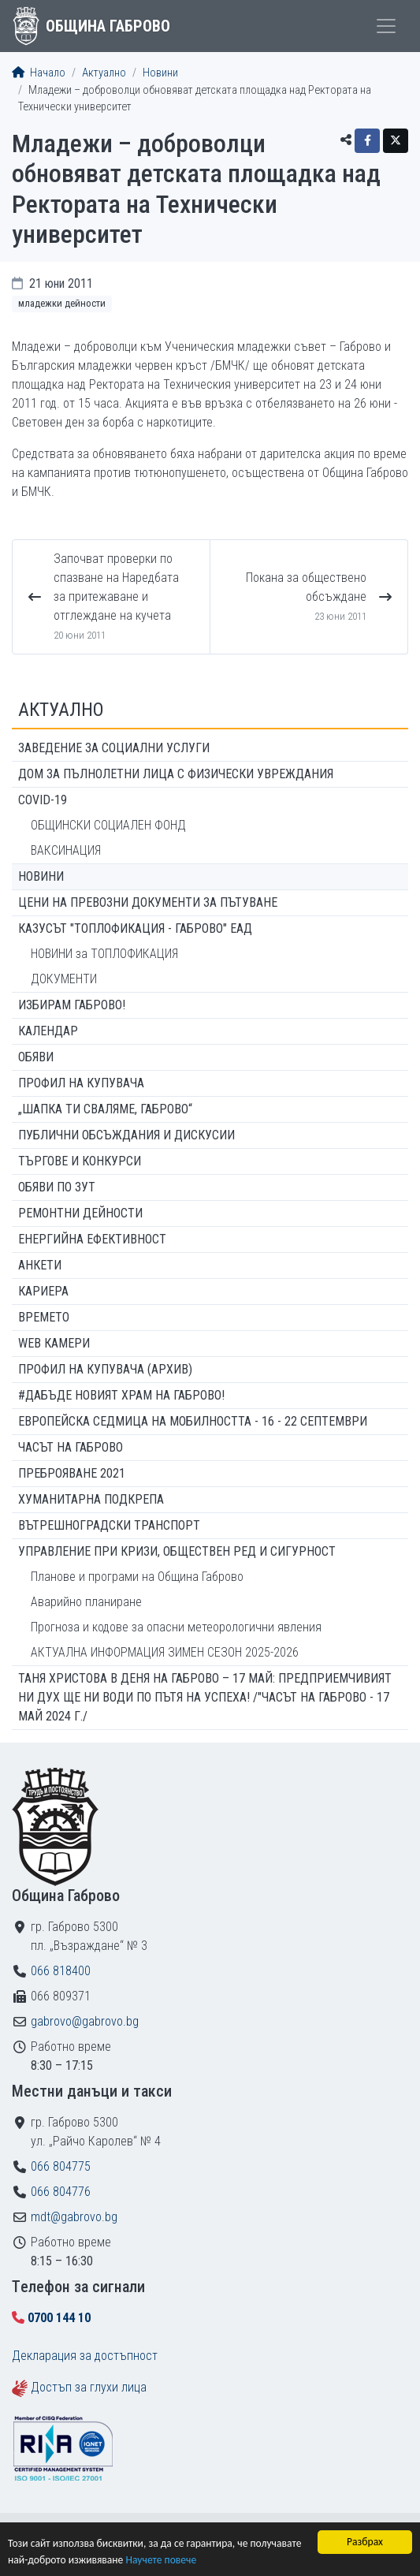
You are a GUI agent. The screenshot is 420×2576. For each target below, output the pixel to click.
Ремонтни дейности (80, 1213)
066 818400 (61, 1970)
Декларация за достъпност (85, 2355)
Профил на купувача (81, 1083)
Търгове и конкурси (79, 1161)
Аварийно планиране (86, 1601)
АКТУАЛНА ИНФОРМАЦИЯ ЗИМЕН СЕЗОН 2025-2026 (165, 1652)
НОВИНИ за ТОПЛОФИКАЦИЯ (104, 953)
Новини (160, 73)
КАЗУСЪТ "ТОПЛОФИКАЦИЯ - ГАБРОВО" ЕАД (135, 928)
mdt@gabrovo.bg (74, 2216)
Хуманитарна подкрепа (91, 1499)
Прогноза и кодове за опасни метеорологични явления (176, 1627)
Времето (43, 1317)
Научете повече (160, 2560)
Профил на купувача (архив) (105, 1369)
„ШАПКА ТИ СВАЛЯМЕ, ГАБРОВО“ (105, 1109)
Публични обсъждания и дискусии (126, 1135)
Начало (38, 73)
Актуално (104, 73)
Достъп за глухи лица (89, 2387)
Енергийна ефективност (92, 1239)
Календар (48, 1030)
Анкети (39, 1265)
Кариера (43, 1291)
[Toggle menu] (386, 26)
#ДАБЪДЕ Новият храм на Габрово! (121, 1395)
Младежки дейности (62, 303)
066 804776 (61, 2191)
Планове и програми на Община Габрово (137, 1576)
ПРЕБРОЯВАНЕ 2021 (71, 1473)
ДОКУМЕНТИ (64, 978)
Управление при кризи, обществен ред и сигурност (177, 1551)
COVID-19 (42, 799)
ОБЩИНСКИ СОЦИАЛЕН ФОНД (108, 825)
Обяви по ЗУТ (56, 1187)
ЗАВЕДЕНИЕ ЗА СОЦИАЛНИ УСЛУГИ (114, 747)
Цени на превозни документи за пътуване (147, 902)
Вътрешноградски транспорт (109, 1525)
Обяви (36, 1056)
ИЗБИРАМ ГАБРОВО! (71, 1004)
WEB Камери (54, 1343)
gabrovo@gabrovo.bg (85, 2021)
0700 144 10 (59, 2317)
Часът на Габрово (70, 1447)
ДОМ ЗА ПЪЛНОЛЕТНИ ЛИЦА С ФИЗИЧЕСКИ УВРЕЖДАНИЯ (175, 773)
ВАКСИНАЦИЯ (66, 850)
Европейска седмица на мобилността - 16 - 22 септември (192, 1421)
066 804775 (61, 2166)
